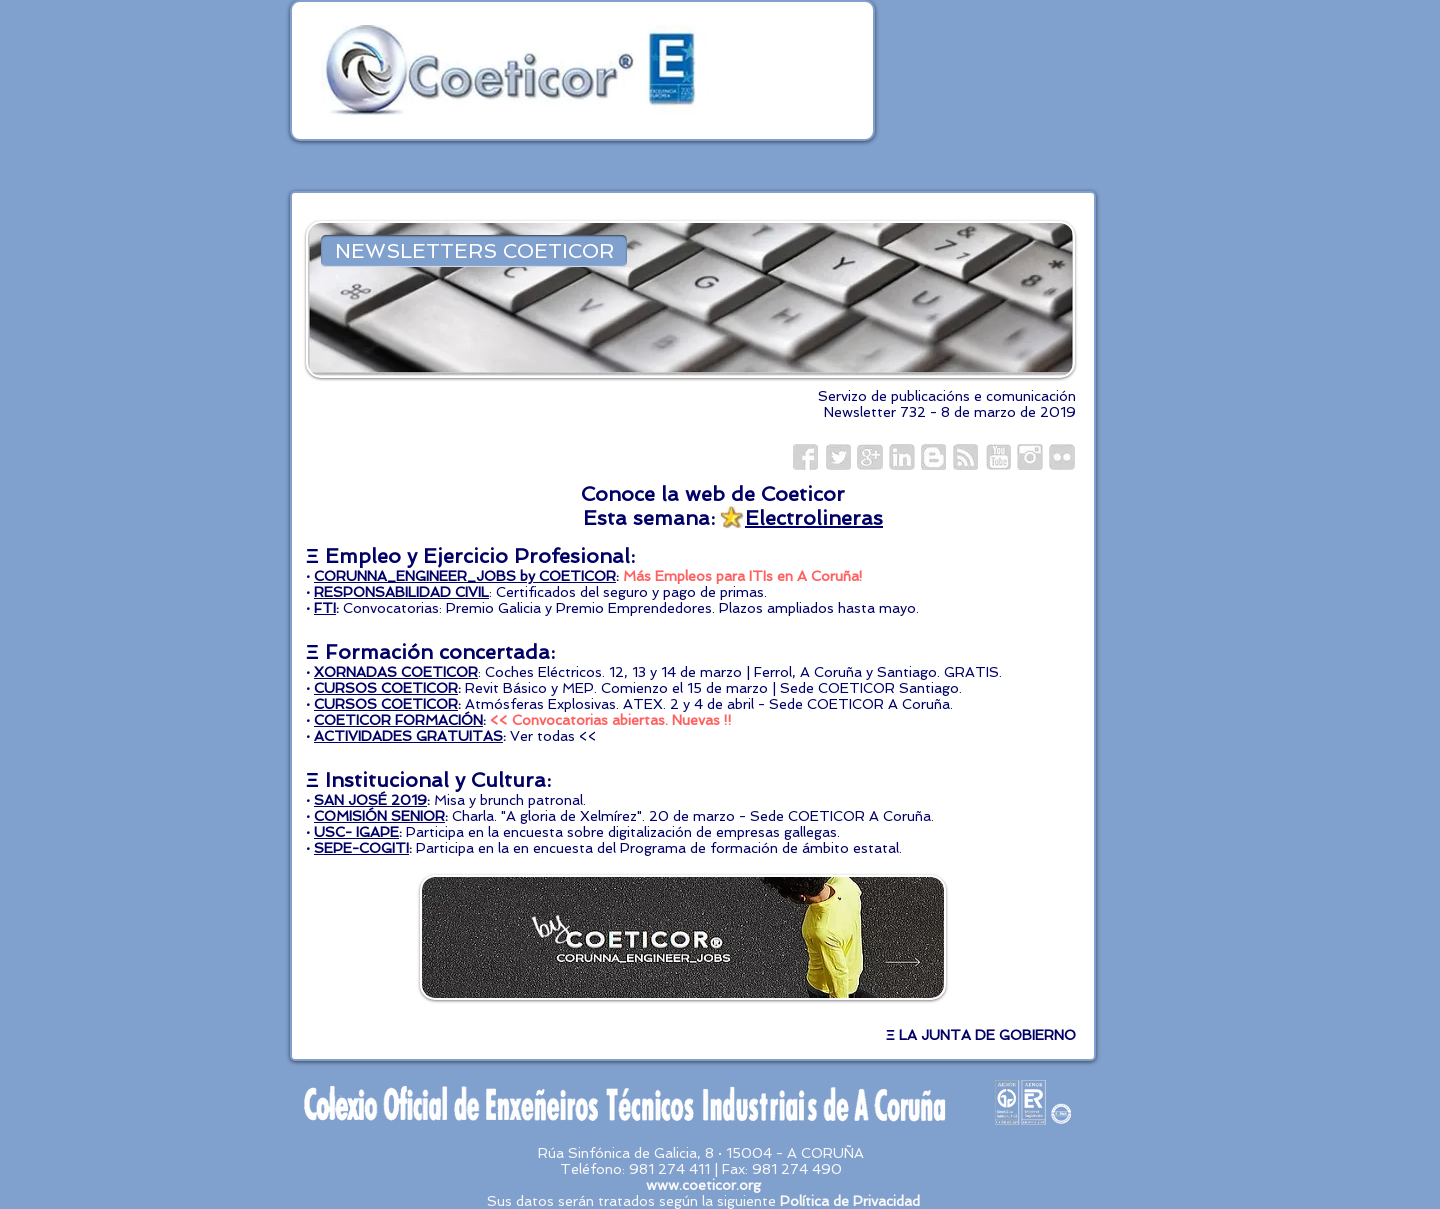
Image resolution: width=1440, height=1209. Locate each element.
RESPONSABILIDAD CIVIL (401, 592)
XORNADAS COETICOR (396, 672)
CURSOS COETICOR (386, 688)
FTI (325, 608)
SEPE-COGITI (361, 848)
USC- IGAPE (356, 832)
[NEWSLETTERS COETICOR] (474, 251)
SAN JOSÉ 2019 (370, 800)
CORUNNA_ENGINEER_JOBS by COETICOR (465, 576)
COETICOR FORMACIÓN (398, 720)
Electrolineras (814, 518)
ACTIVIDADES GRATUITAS (408, 736)
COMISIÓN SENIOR (379, 816)
